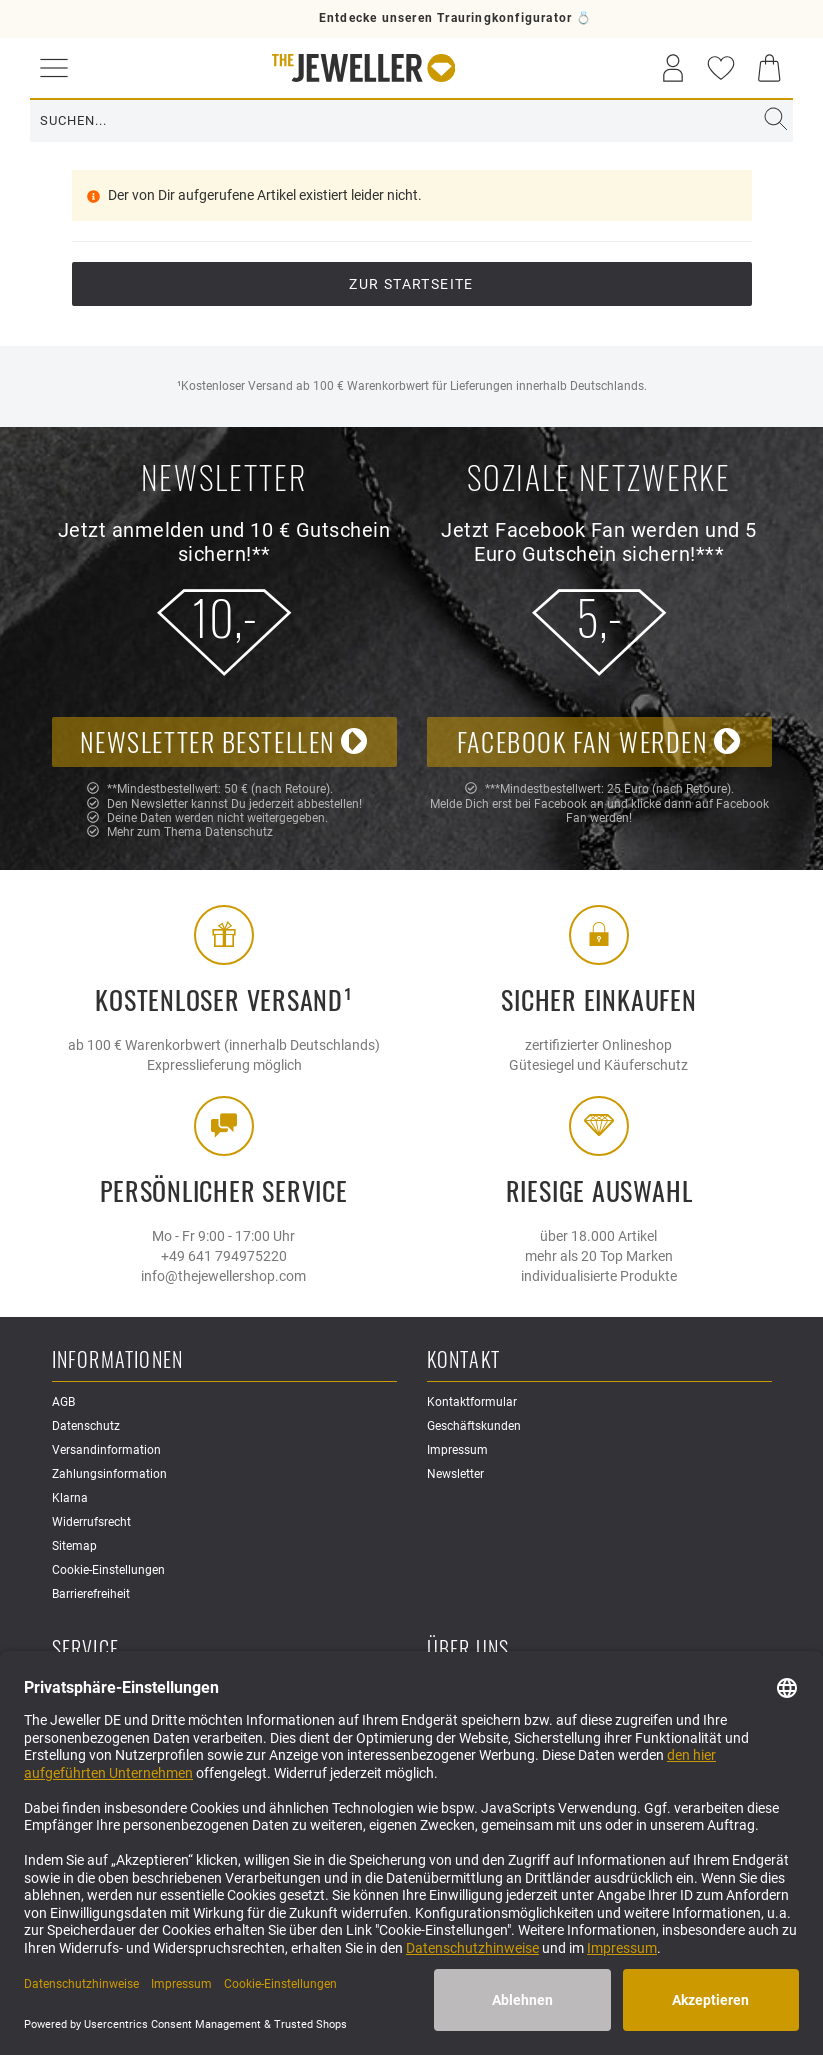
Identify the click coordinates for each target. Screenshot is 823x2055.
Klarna (70, 1498)
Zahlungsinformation (109, 1474)
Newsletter (455, 1474)
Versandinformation (106, 1450)
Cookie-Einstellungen (108, 1570)
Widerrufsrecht (91, 1522)
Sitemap (74, 1546)
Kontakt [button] (463, 1360)
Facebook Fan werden (599, 741)
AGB (63, 1402)
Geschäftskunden (474, 1426)
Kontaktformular (472, 1402)
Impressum (457, 1450)
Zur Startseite (411, 284)
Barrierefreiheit (91, 1594)
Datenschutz (239, 832)
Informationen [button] (118, 1360)
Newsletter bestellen (224, 741)
